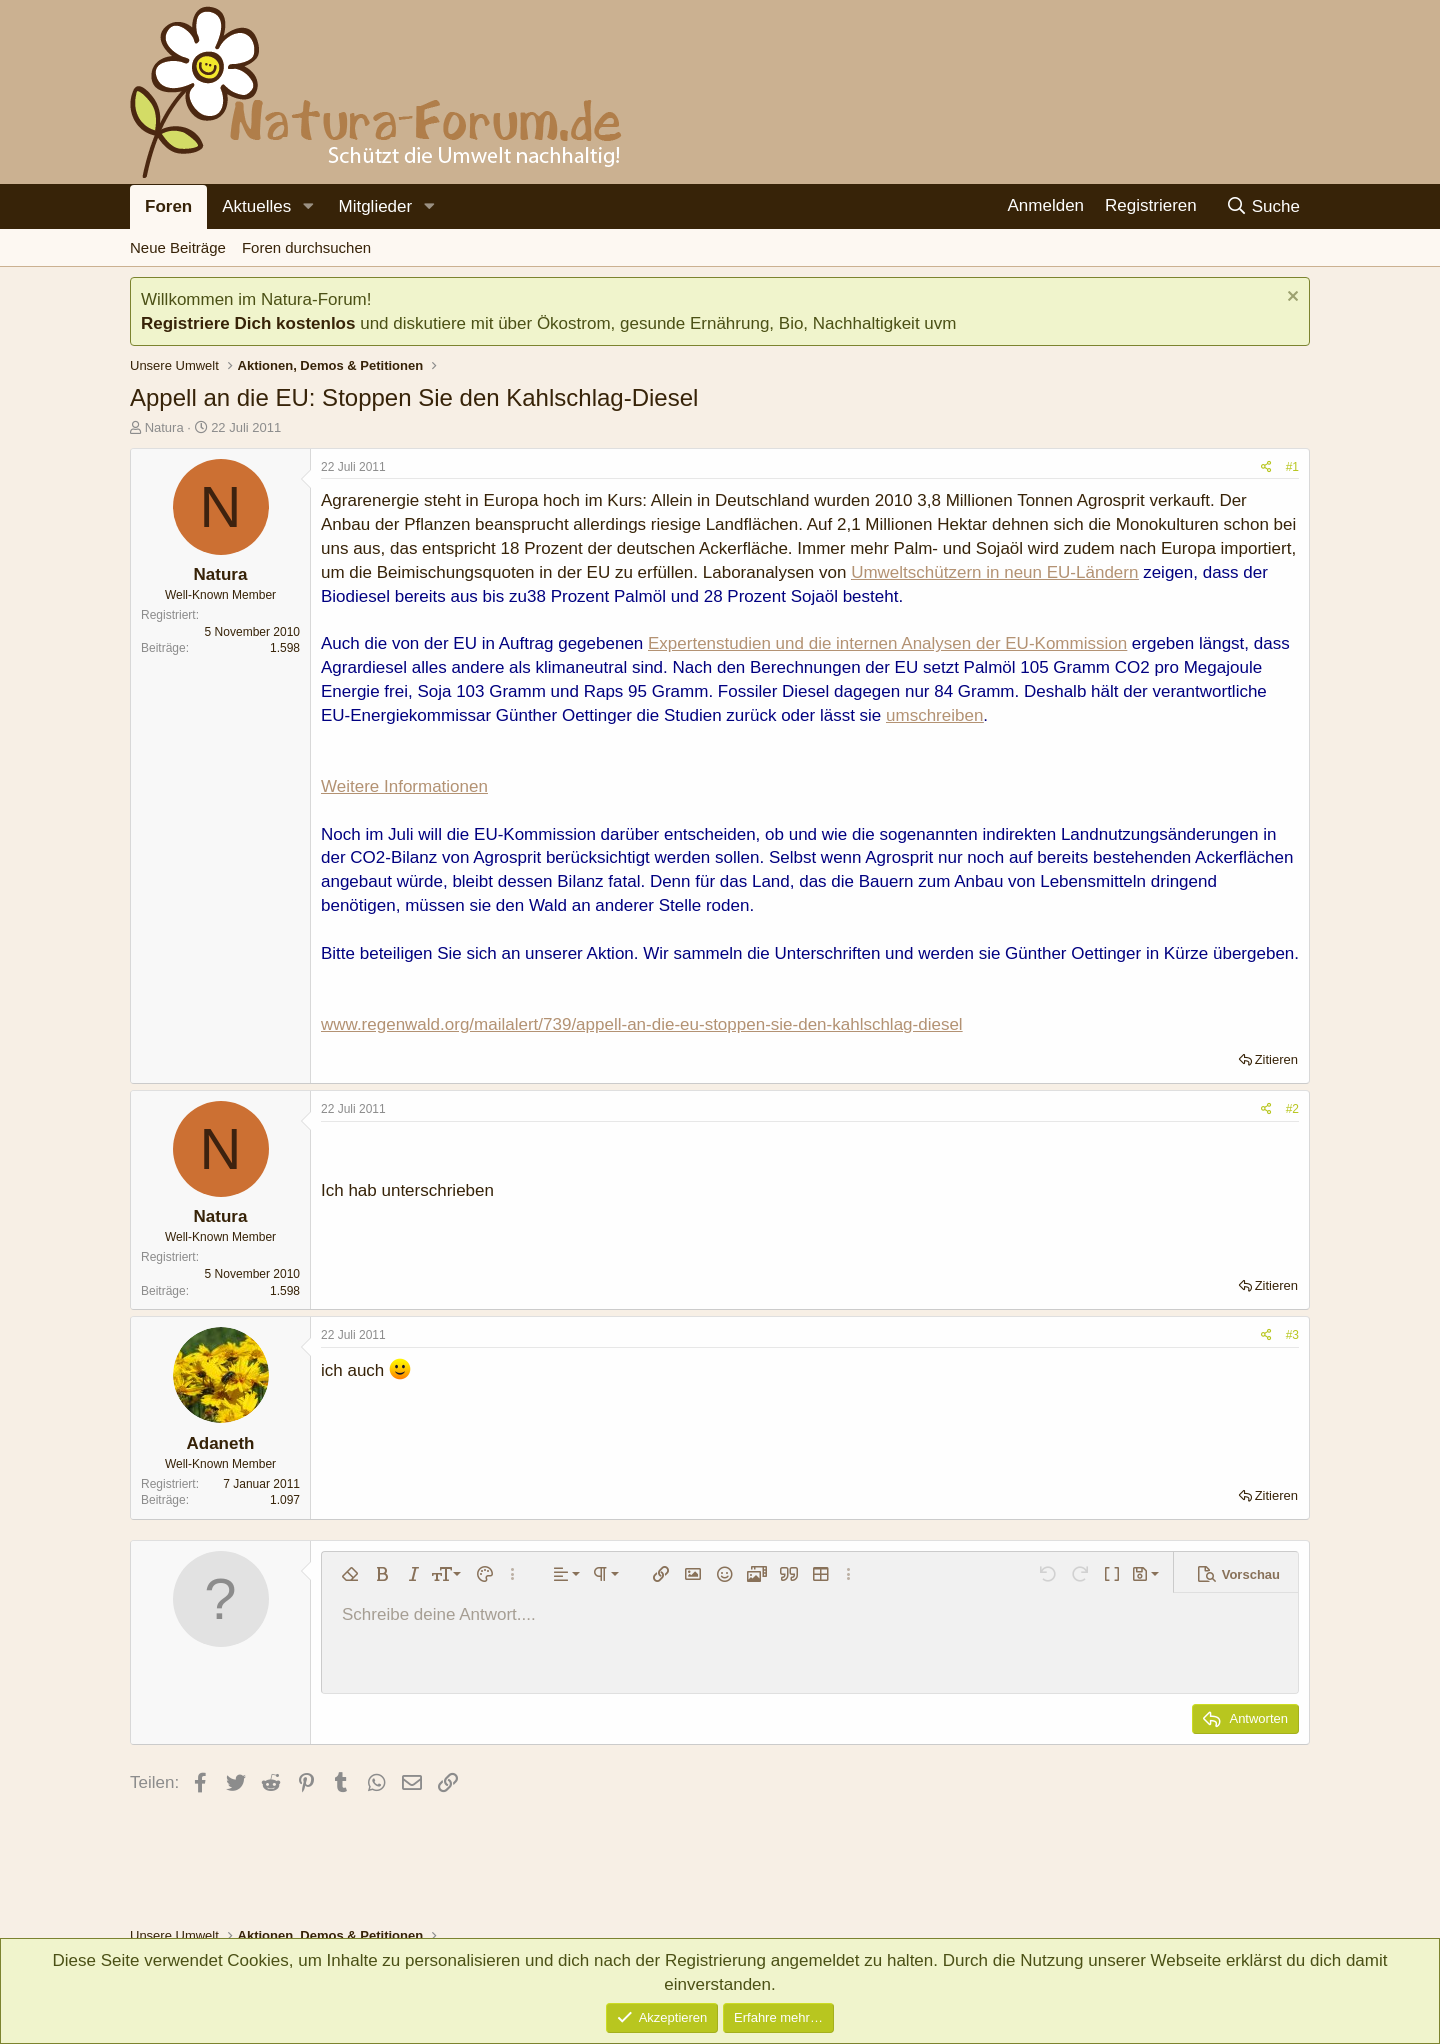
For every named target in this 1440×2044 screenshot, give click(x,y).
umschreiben (934, 715)
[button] (308, 207)
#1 (1292, 467)
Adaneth (221, 1443)
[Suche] (1262, 206)
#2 (1292, 1109)
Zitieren (1276, 1059)
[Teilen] (1266, 467)
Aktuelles (256, 206)
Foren (168, 206)
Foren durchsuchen (306, 247)
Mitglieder (375, 206)
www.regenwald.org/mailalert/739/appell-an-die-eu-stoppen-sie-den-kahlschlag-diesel (642, 1024)
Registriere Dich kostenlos (248, 323)
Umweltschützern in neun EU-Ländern (994, 572)
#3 (1292, 1335)
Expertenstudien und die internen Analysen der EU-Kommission (887, 643)
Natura (164, 427)
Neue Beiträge (178, 247)
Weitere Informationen (404, 786)
